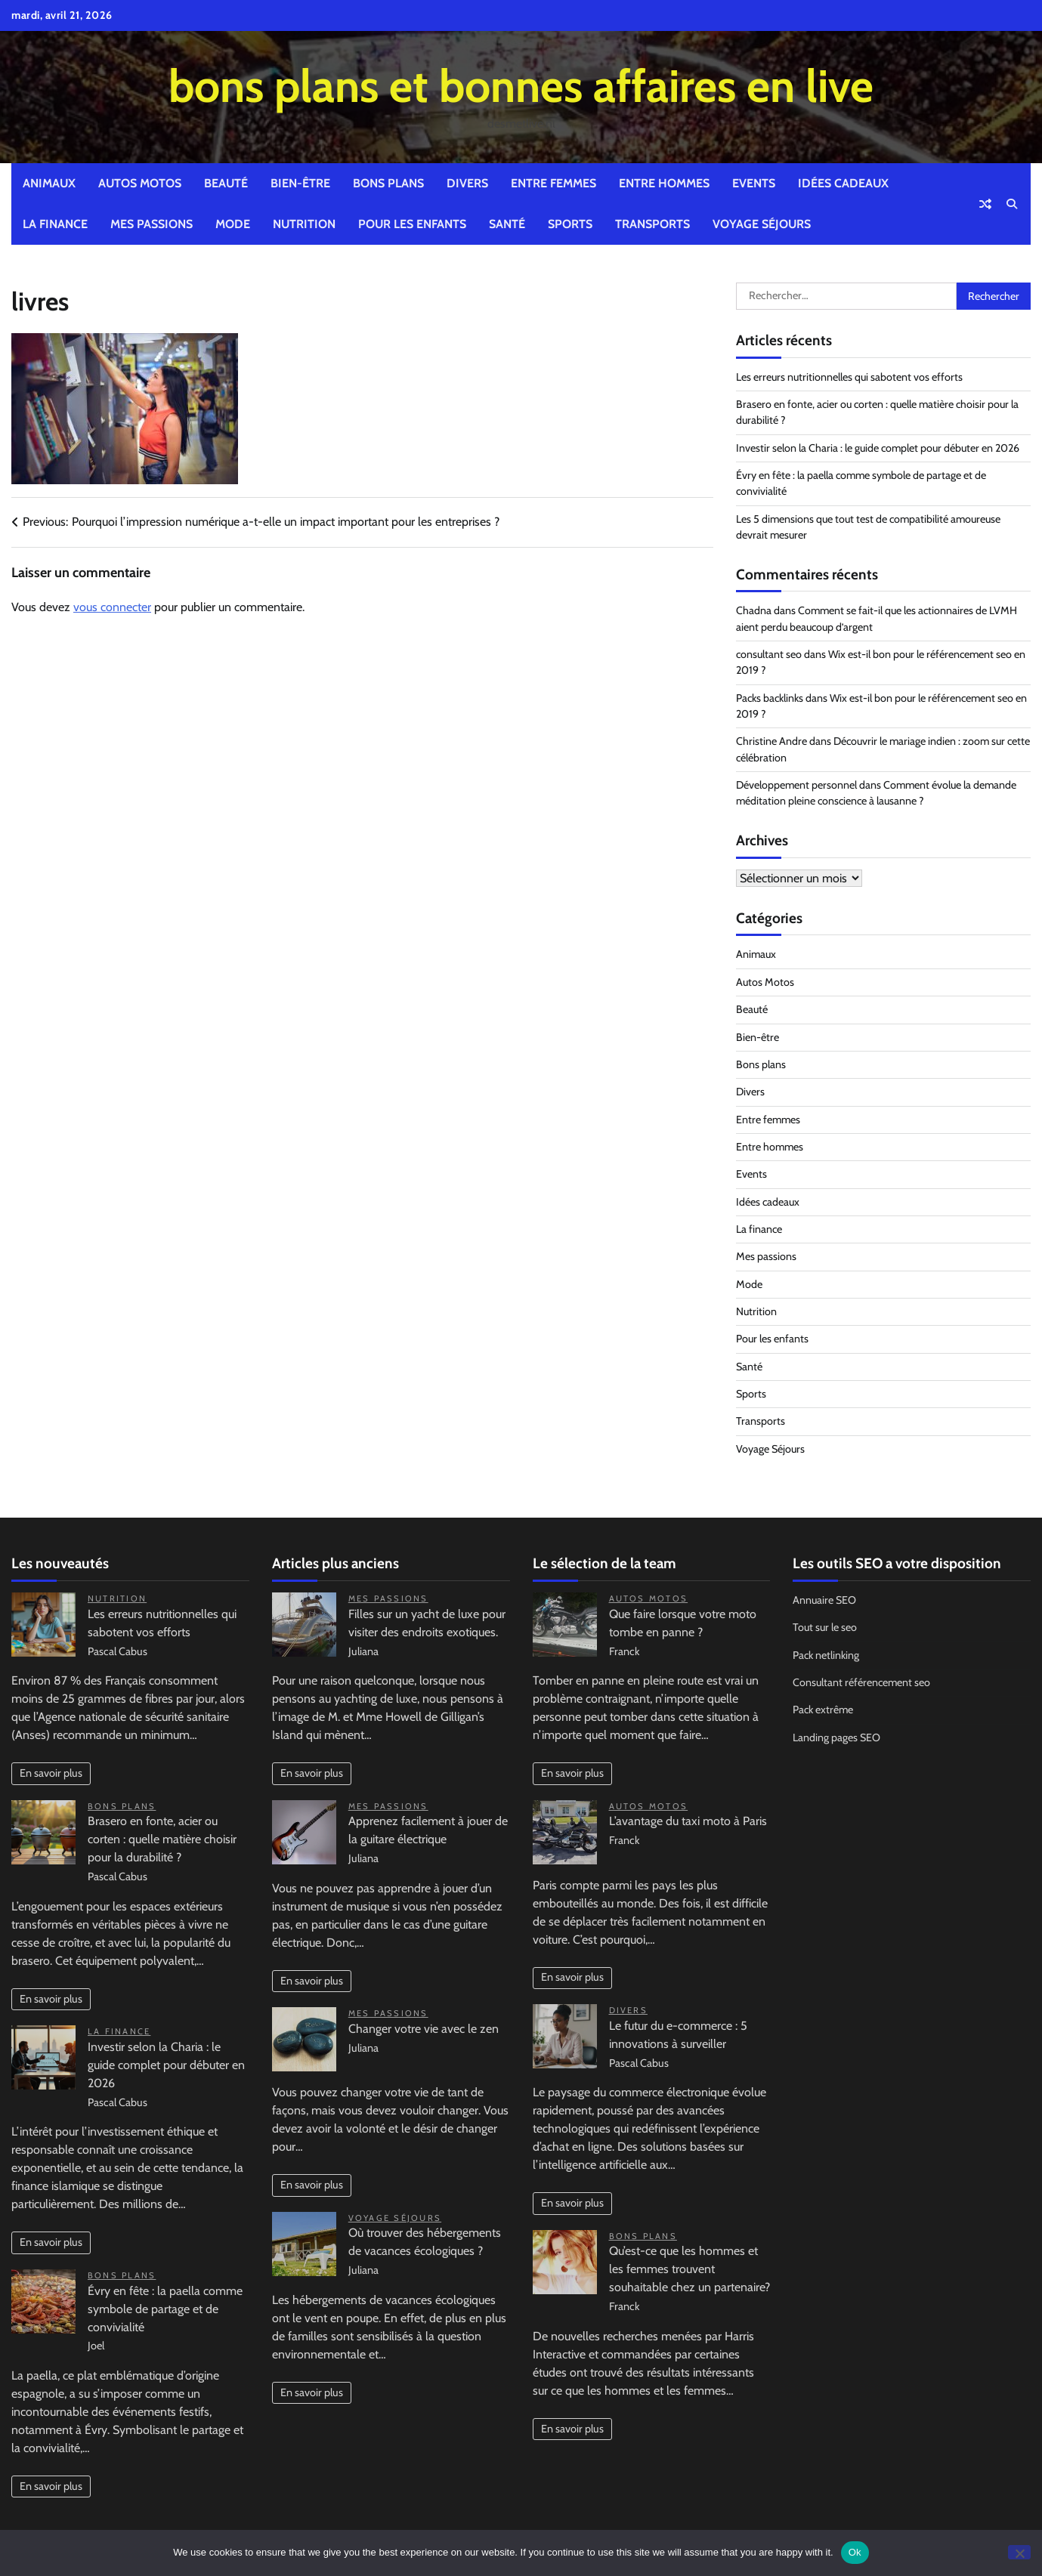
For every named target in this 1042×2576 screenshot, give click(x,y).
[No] (1019, 2552)
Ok (855, 2552)
